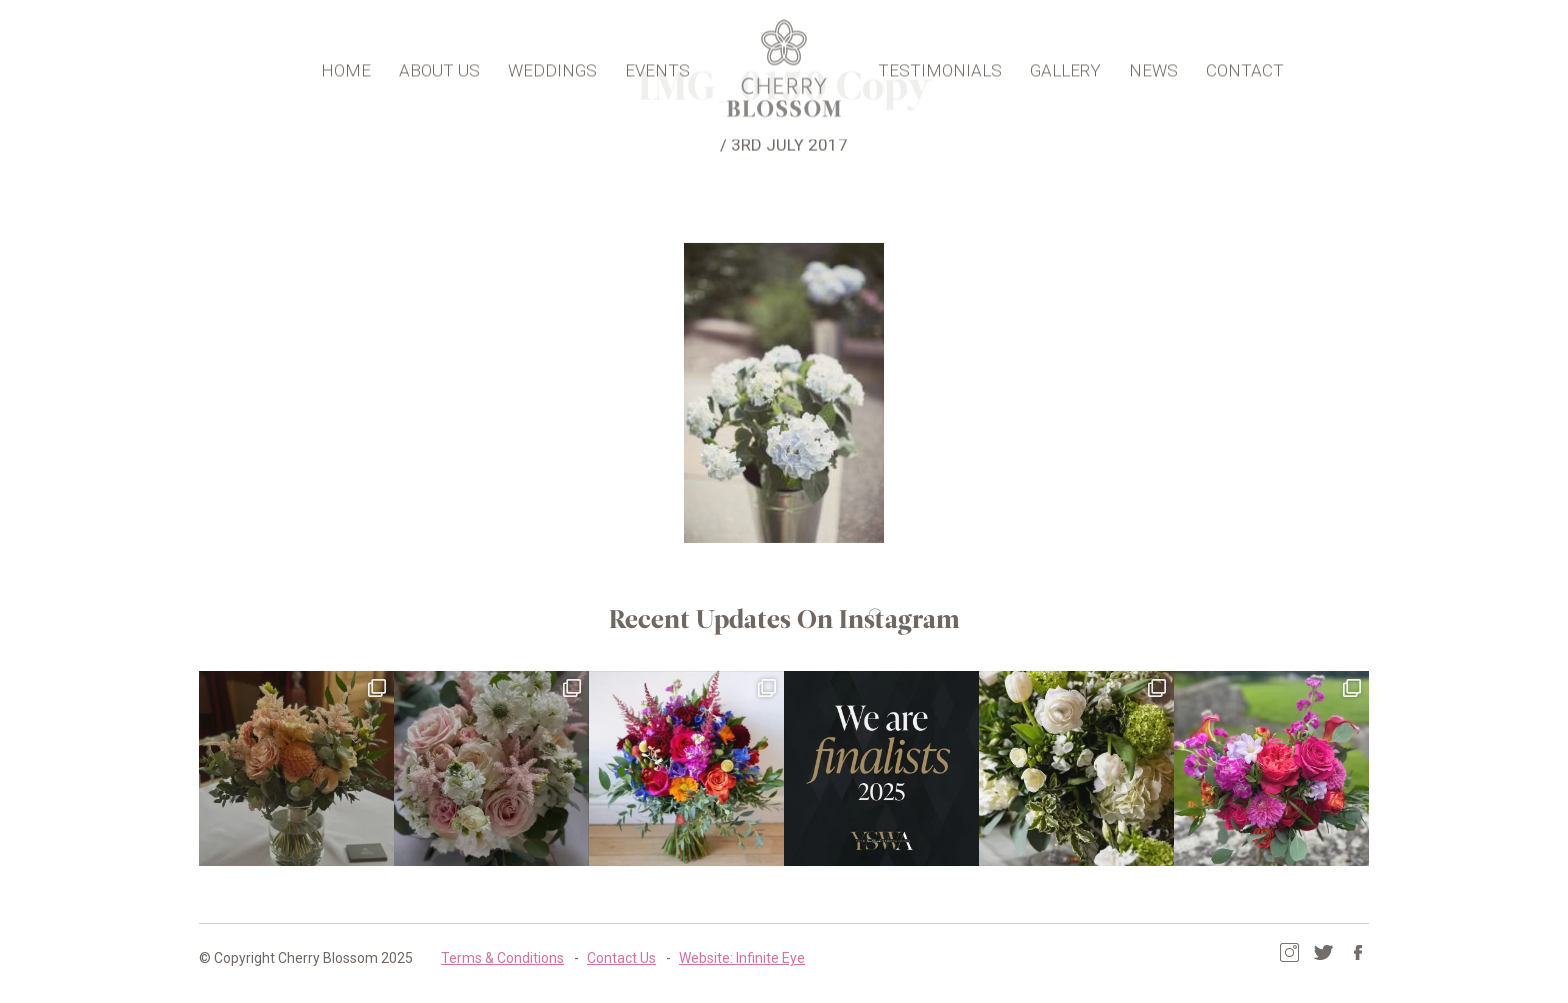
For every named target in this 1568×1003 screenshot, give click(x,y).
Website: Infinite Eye (742, 958)
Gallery (1065, 66)
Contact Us (621, 958)
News (1153, 66)
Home (346, 66)
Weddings (552, 66)
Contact (1245, 66)
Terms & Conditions (502, 958)
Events (657, 66)
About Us (439, 66)
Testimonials (940, 66)
